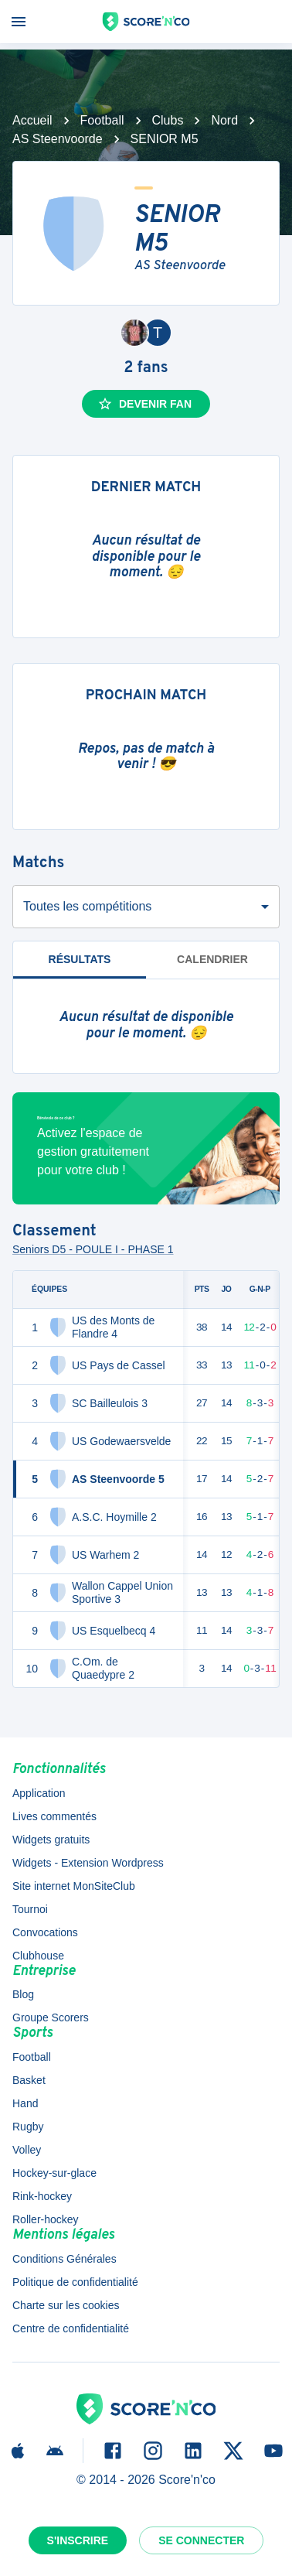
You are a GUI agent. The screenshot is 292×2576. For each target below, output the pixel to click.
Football (102, 120)
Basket (29, 2080)
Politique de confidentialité (75, 2282)
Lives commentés (54, 1816)
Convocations (45, 1932)
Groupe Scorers (50, 2017)
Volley (26, 2150)
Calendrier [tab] (212, 959)
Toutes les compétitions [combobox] (87, 906)
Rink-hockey (42, 2196)
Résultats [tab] (79, 966)
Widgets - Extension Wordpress (88, 1863)
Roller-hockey (45, 2219)
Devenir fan (144, 404)
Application (39, 1793)
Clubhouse (38, 1955)
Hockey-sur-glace (54, 2173)
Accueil (32, 120)
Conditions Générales (64, 2259)
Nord (224, 120)
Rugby (27, 2126)
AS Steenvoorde (57, 138)
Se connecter (201, 2540)
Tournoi (30, 1909)
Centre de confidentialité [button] (70, 2328)
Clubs (168, 120)
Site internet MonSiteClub (73, 1886)
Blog (23, 1994)
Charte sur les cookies (66, 2305)
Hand (25, 2103)
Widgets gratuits (51, 1839)
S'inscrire (78, 2540)
